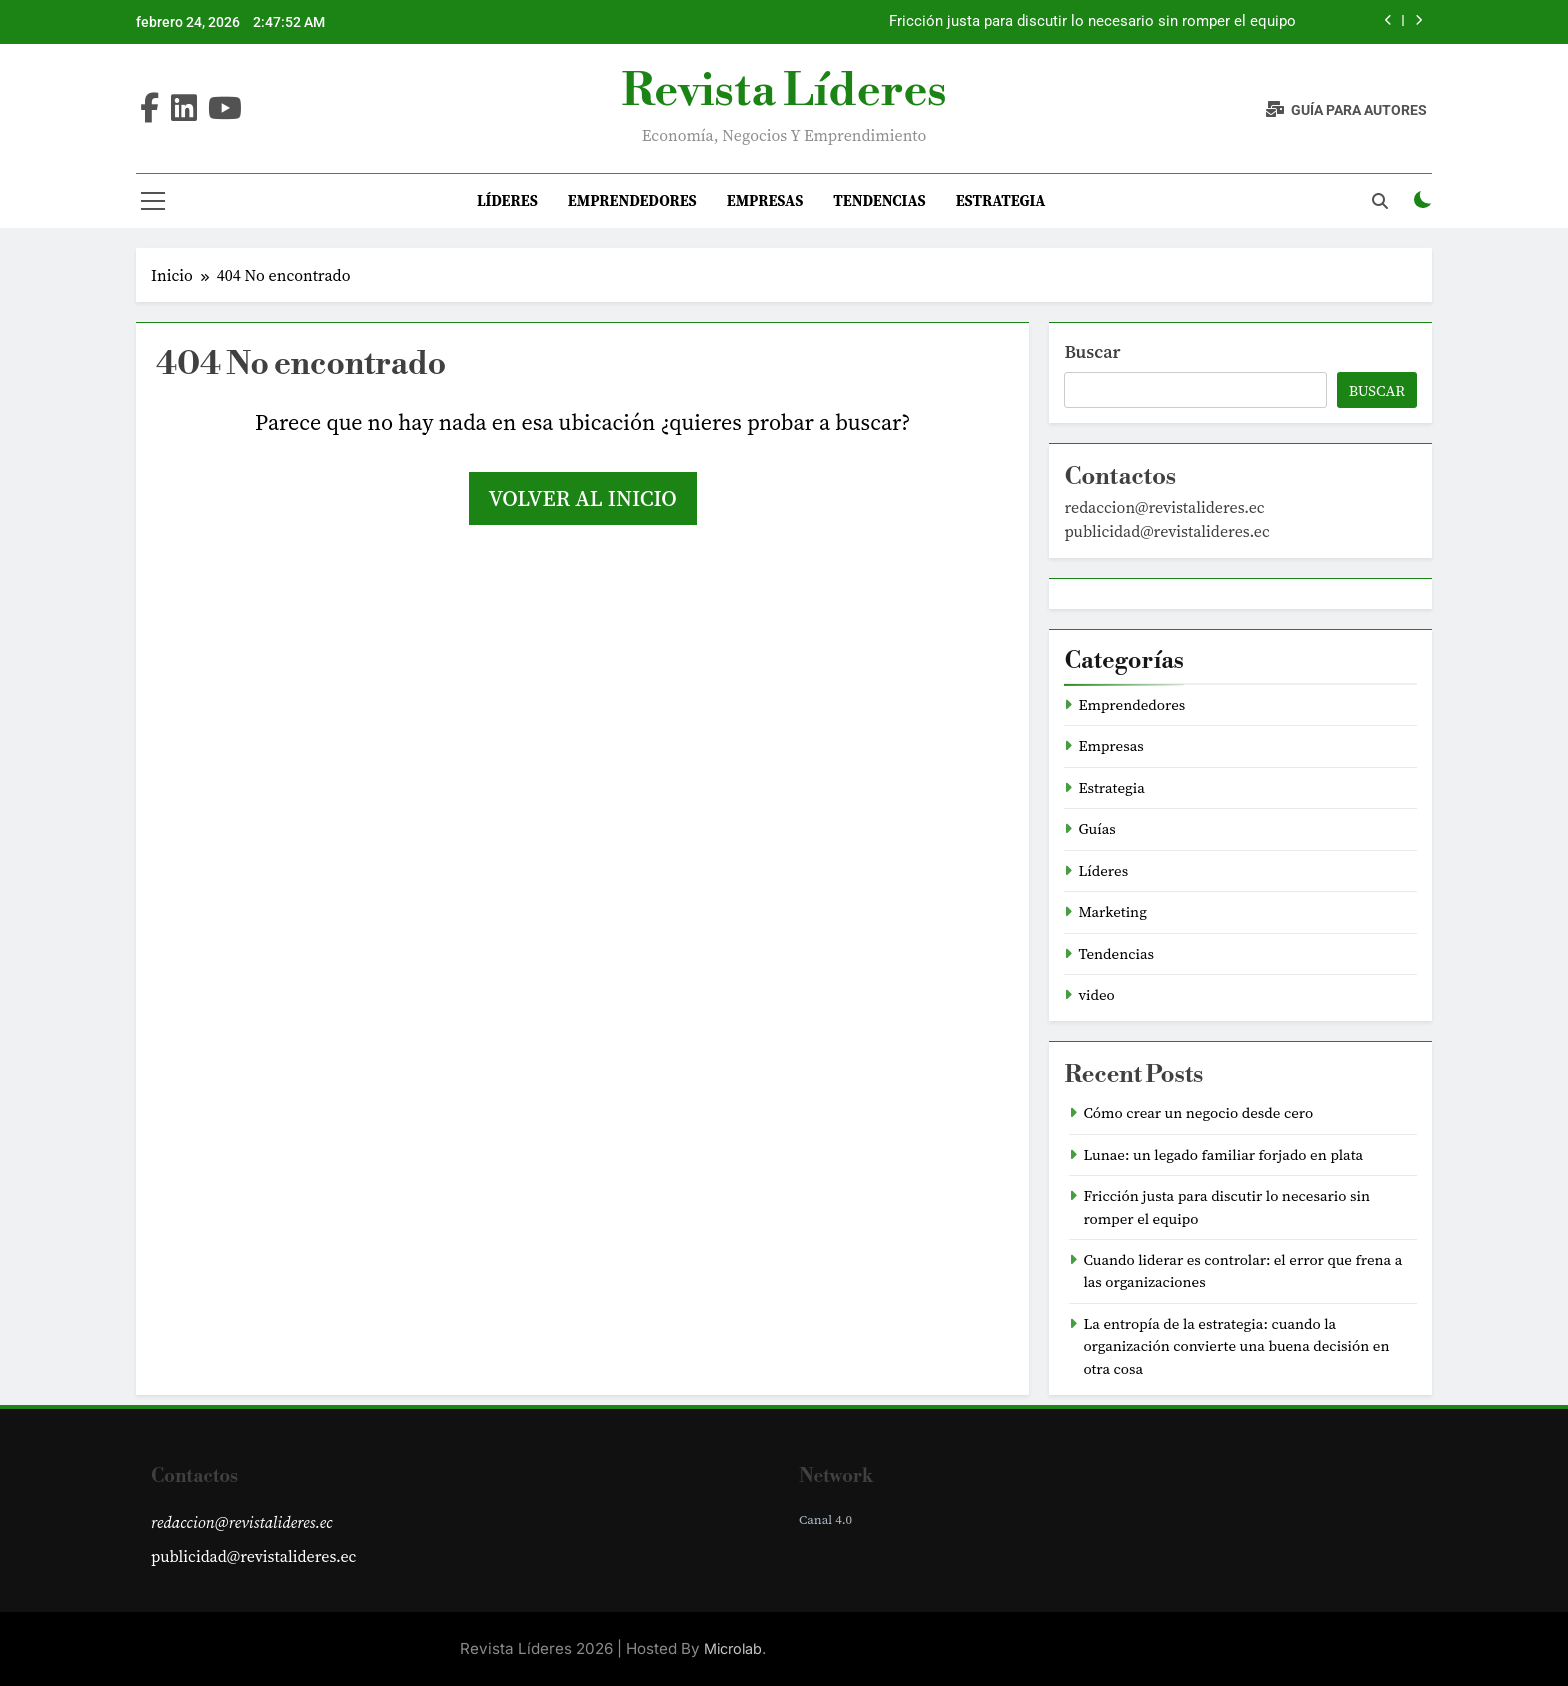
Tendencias (879, 200)
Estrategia (1001, 200)
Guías (1096, 829)
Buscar (1092, 351)
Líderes (507, 200)
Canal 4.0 (825, 1519)
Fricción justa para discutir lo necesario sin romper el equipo (1092, 22)
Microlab (733, 1648)
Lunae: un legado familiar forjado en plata (1223, 1155)
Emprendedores (632, 200)
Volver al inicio (583, 498)
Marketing (1112, 912)
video (1096, 995)
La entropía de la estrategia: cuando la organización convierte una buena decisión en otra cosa (1236, 1346)
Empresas (765, 200)
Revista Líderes (783, 91)
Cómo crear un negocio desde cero (1198, 1113)
